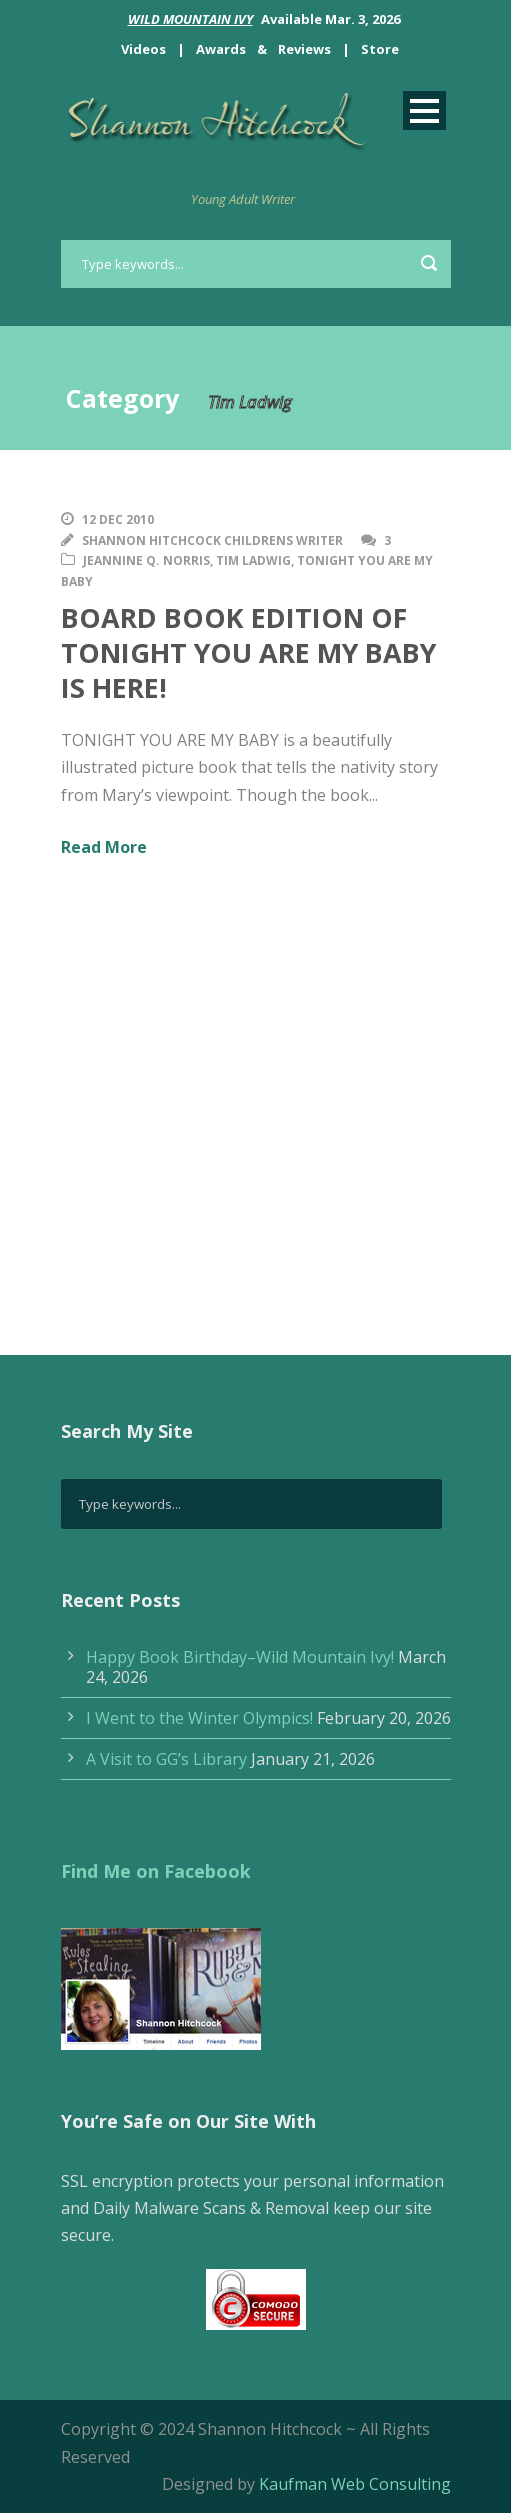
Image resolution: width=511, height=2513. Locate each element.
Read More (104, 847)
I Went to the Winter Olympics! (199, 1718)
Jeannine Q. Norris (146, 560)
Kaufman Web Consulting (355, 2484)
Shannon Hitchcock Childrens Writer (212, 540)
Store (380, 49)
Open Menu (424, 110)
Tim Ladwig (253, 560)
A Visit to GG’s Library (166, 1759)
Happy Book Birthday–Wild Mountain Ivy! (240, 1657)
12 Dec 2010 (118, 519)
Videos (143, 49)
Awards (221, 49)
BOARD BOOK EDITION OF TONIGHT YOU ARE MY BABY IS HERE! (248, 652)
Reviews (304, 49)
